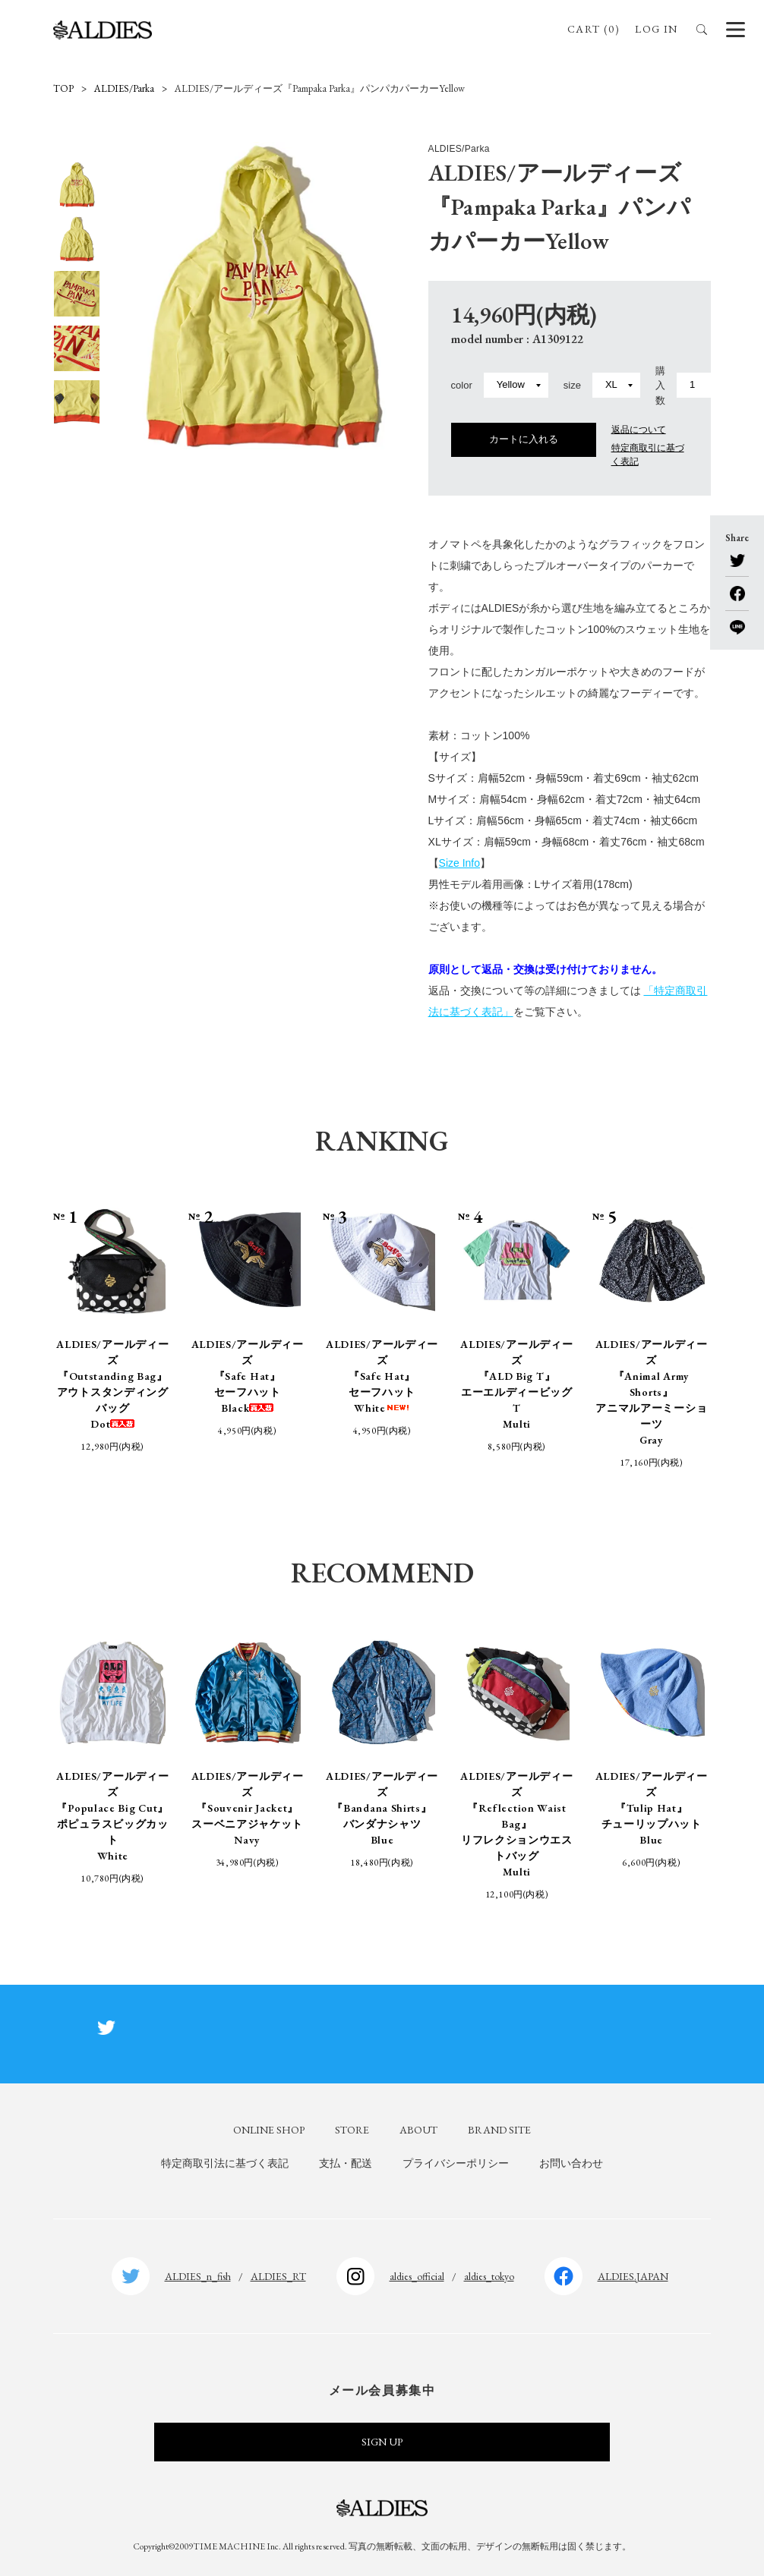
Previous (76, 149)
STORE (352, 2130)
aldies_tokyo (489, 2276)
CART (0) (593, 29)
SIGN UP (382, 2441)
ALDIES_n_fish (198, 2276)
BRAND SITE (499, 2130)
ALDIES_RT (278, 2276)
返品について (638, 429)
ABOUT (418, 2130)
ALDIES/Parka (124, 88)
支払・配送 (345, 2163)
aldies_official (417, 2276)
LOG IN (656, 29)
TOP (63, 88)
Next (77, 437)
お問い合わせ (571, 2163)
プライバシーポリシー (456, 2163)
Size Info (459, 863)
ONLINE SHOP (269, 2130)
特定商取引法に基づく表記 (225, 2163)
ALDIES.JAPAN (633, 2276)
